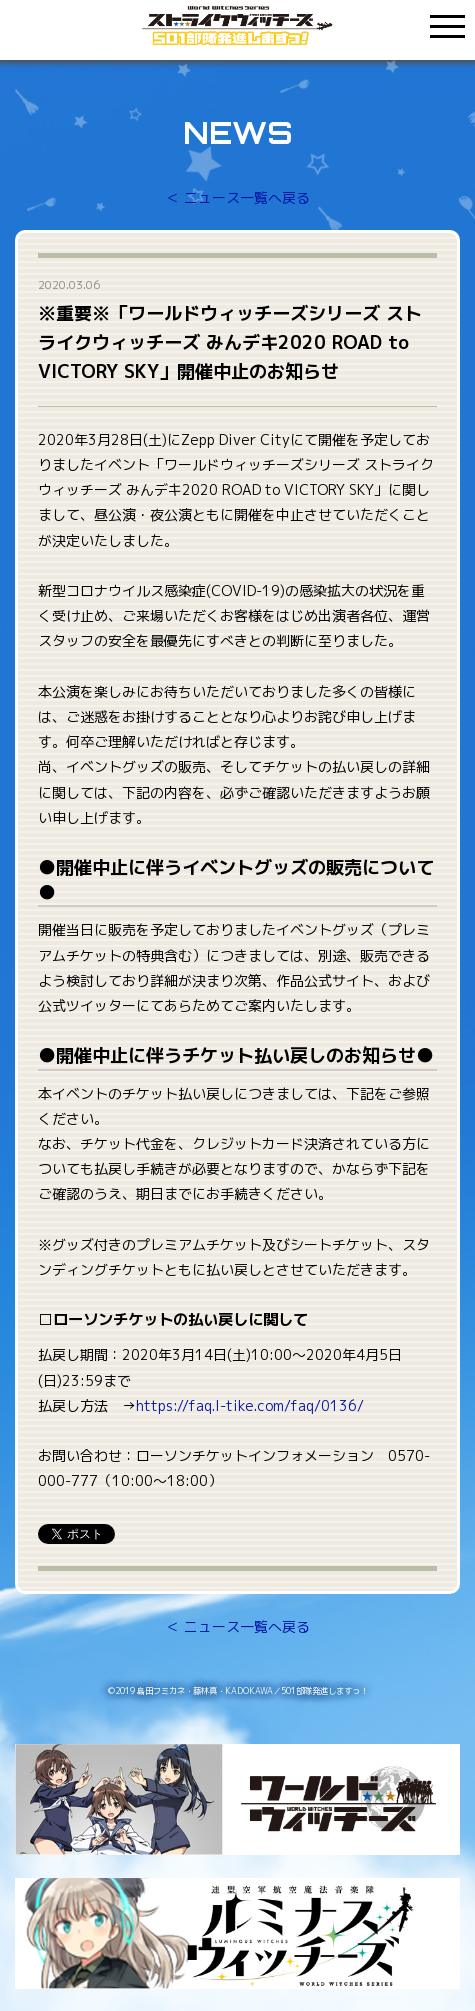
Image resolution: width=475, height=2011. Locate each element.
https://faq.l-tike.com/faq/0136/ (250, 1405)
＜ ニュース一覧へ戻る (238, 197)
